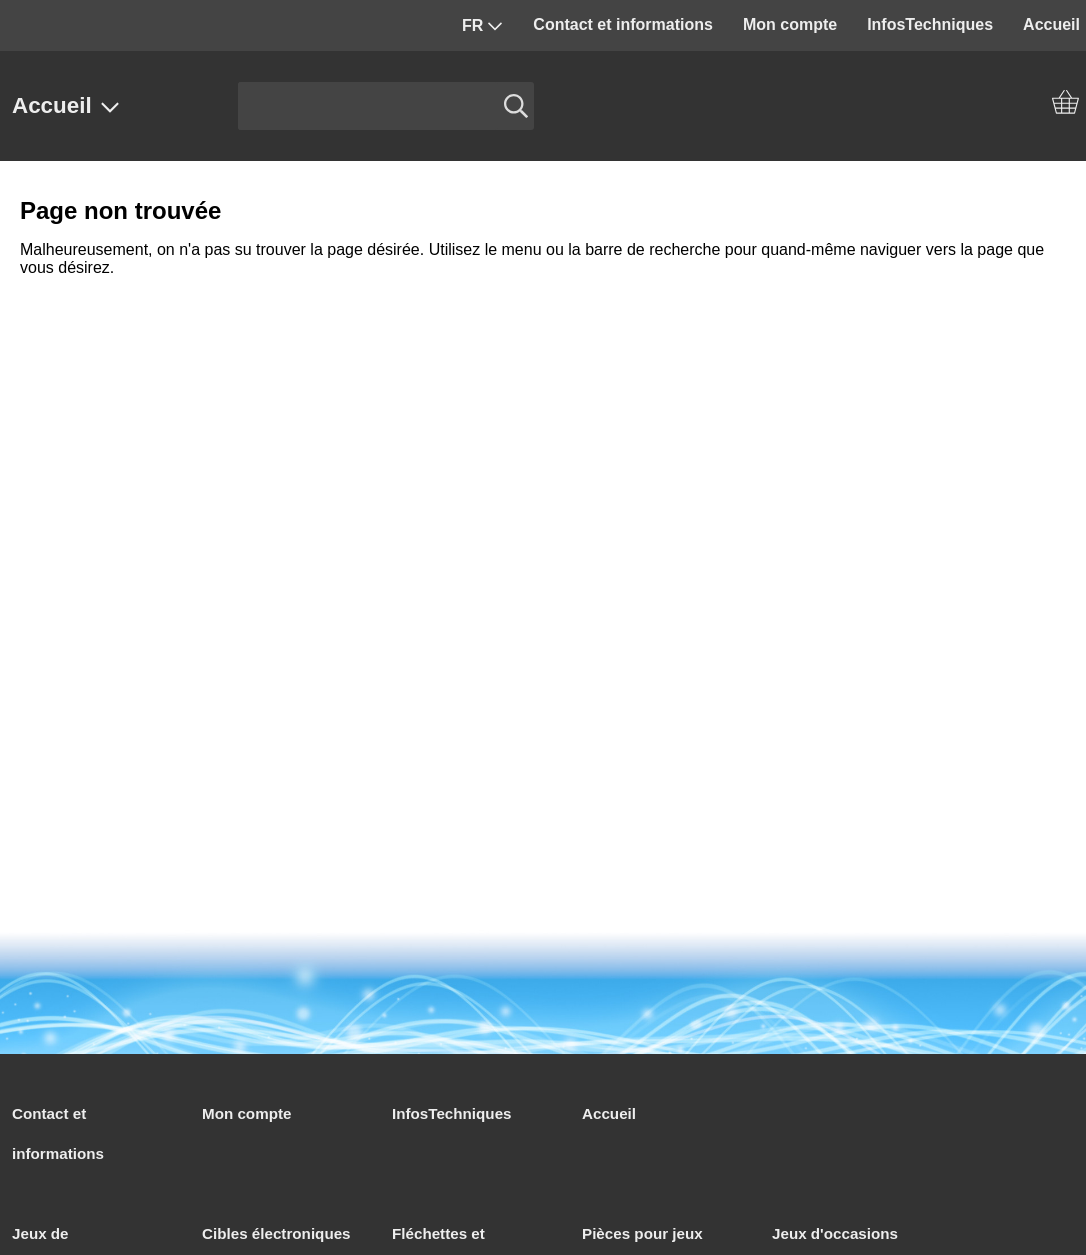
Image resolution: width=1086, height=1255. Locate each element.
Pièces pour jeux (642, 1233)
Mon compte (790, 24)
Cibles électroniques (276, 1233)
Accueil (66, 105)
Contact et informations (623, 24)
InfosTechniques (930, 24)
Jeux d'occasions (835, 1233)
